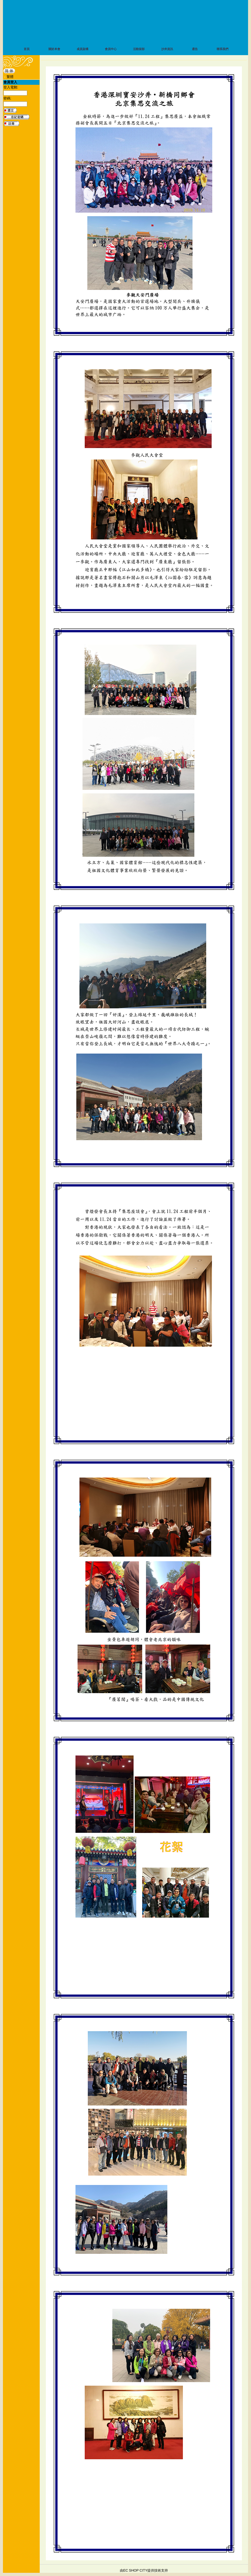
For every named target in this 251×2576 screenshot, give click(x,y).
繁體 (10, 77)
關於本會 (54, 49)
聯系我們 (222, 49)
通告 (195, 49)
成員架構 (82, 49)
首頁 (27, 49)
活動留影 (139, 49)
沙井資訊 (167, 49)
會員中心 (111, 49)
